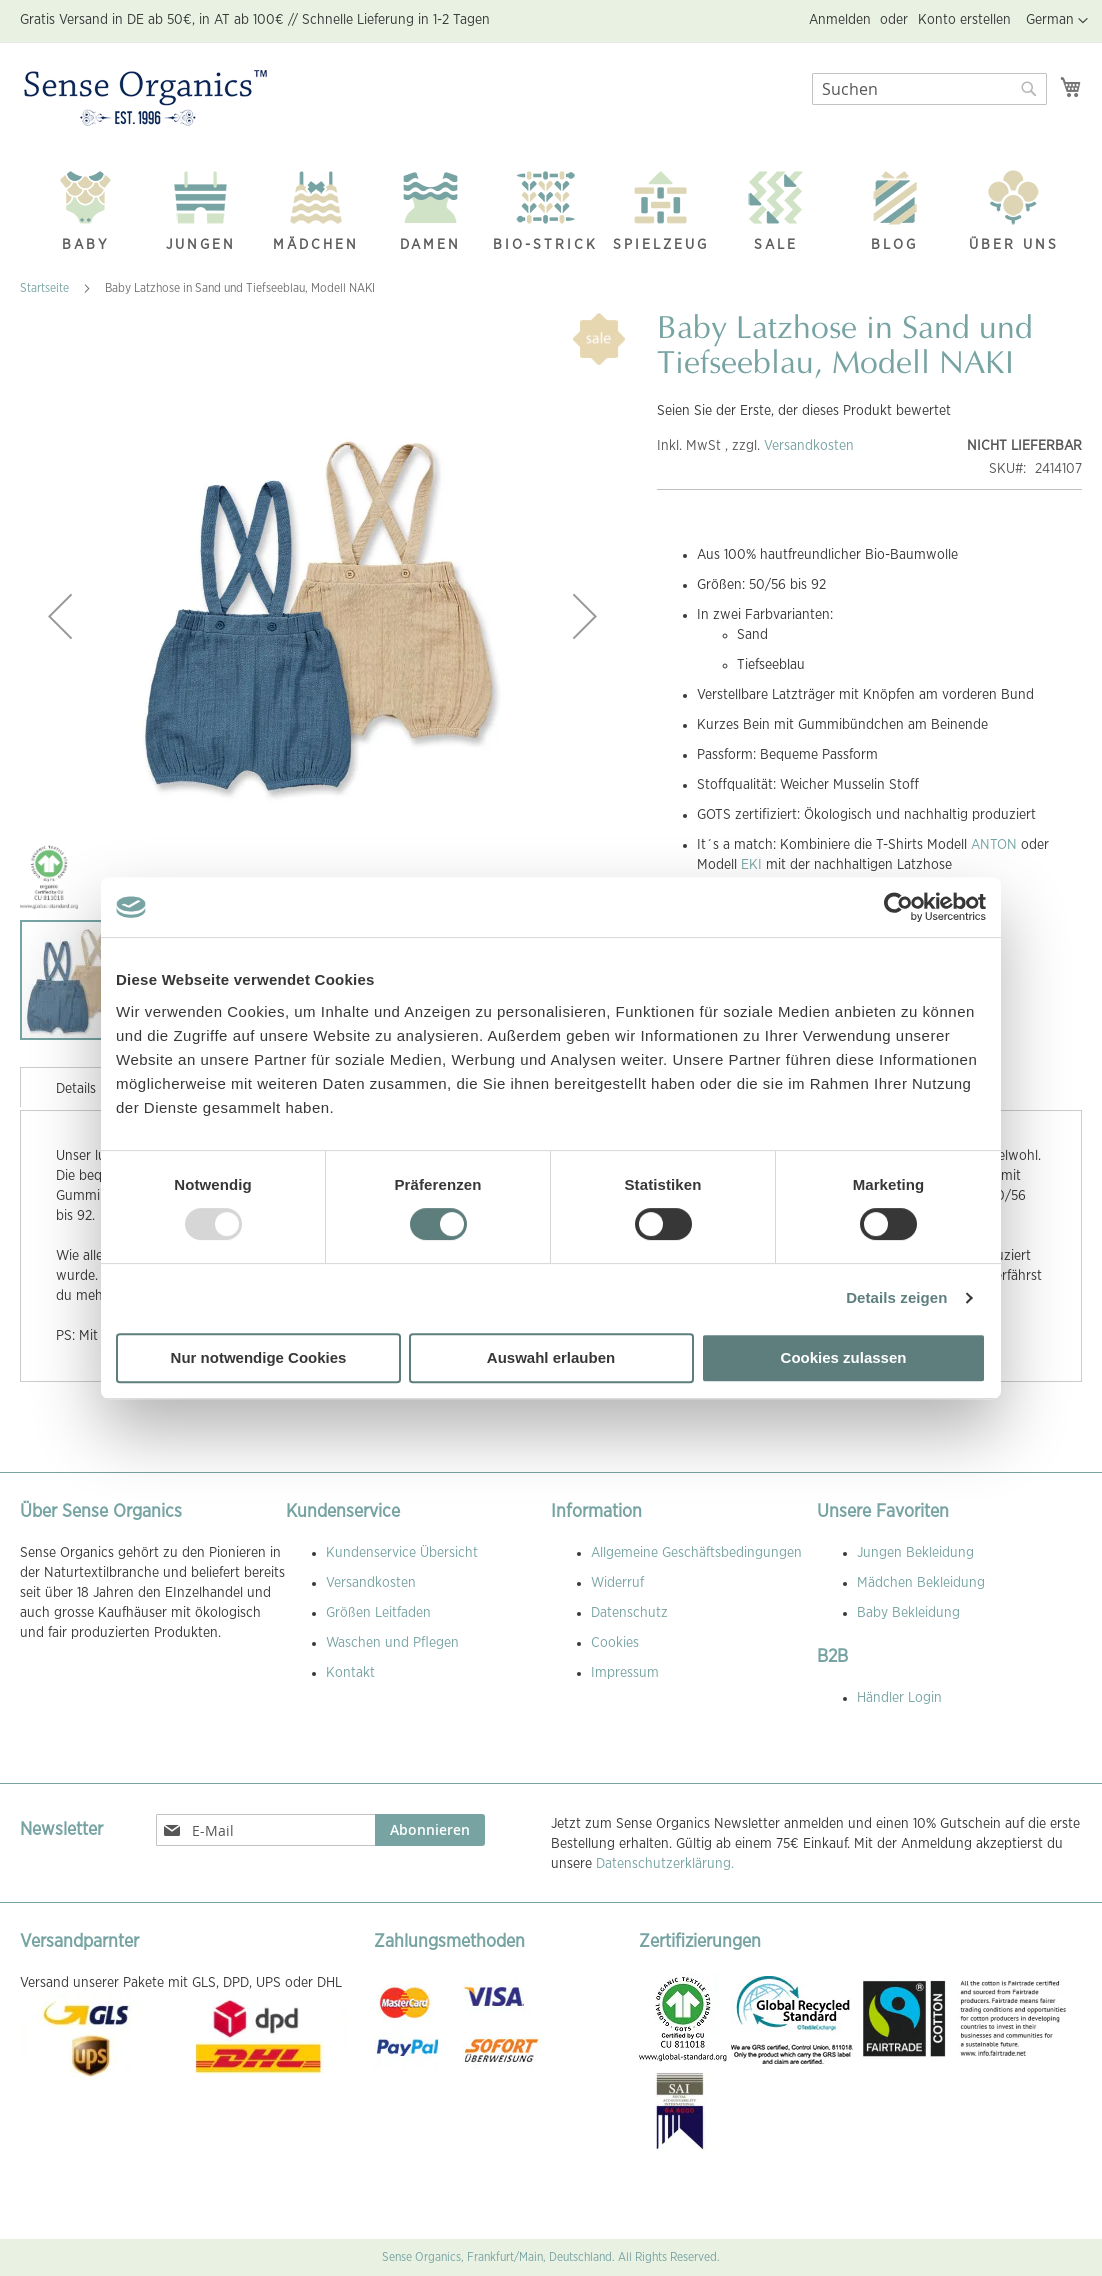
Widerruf (617, 1583)
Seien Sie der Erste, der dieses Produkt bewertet (804, 411)
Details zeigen (896, 1297)
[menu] (551, 206)
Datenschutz (629, 1613)
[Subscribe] (430, 1830)
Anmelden (840, 20)
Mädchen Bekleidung (921, 1583)
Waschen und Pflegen (392, 1643)
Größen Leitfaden (378, 1613)
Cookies (615, 1643)
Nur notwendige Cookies (259, 1357)
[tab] (76, 1087)
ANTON (994, 845)
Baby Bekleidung (908, 1613)
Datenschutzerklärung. (665, 1864)
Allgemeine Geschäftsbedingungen (696, 1553)
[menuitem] (86, 205)
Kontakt (350, 1673)
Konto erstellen (964, 20)
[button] (1057, 21)
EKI (751, 865)
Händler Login (899, 1698)
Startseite (44, 288)
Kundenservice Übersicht (402, 1553)
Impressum (625, 1673)
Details (76, 1089)
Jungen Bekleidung (915, 1553)
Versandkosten (809, 446)
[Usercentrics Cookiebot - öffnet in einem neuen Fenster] (898, 907)
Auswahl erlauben (551, 1357)
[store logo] (145, 99)
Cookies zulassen (844, 1357)
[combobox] (929, 89)
